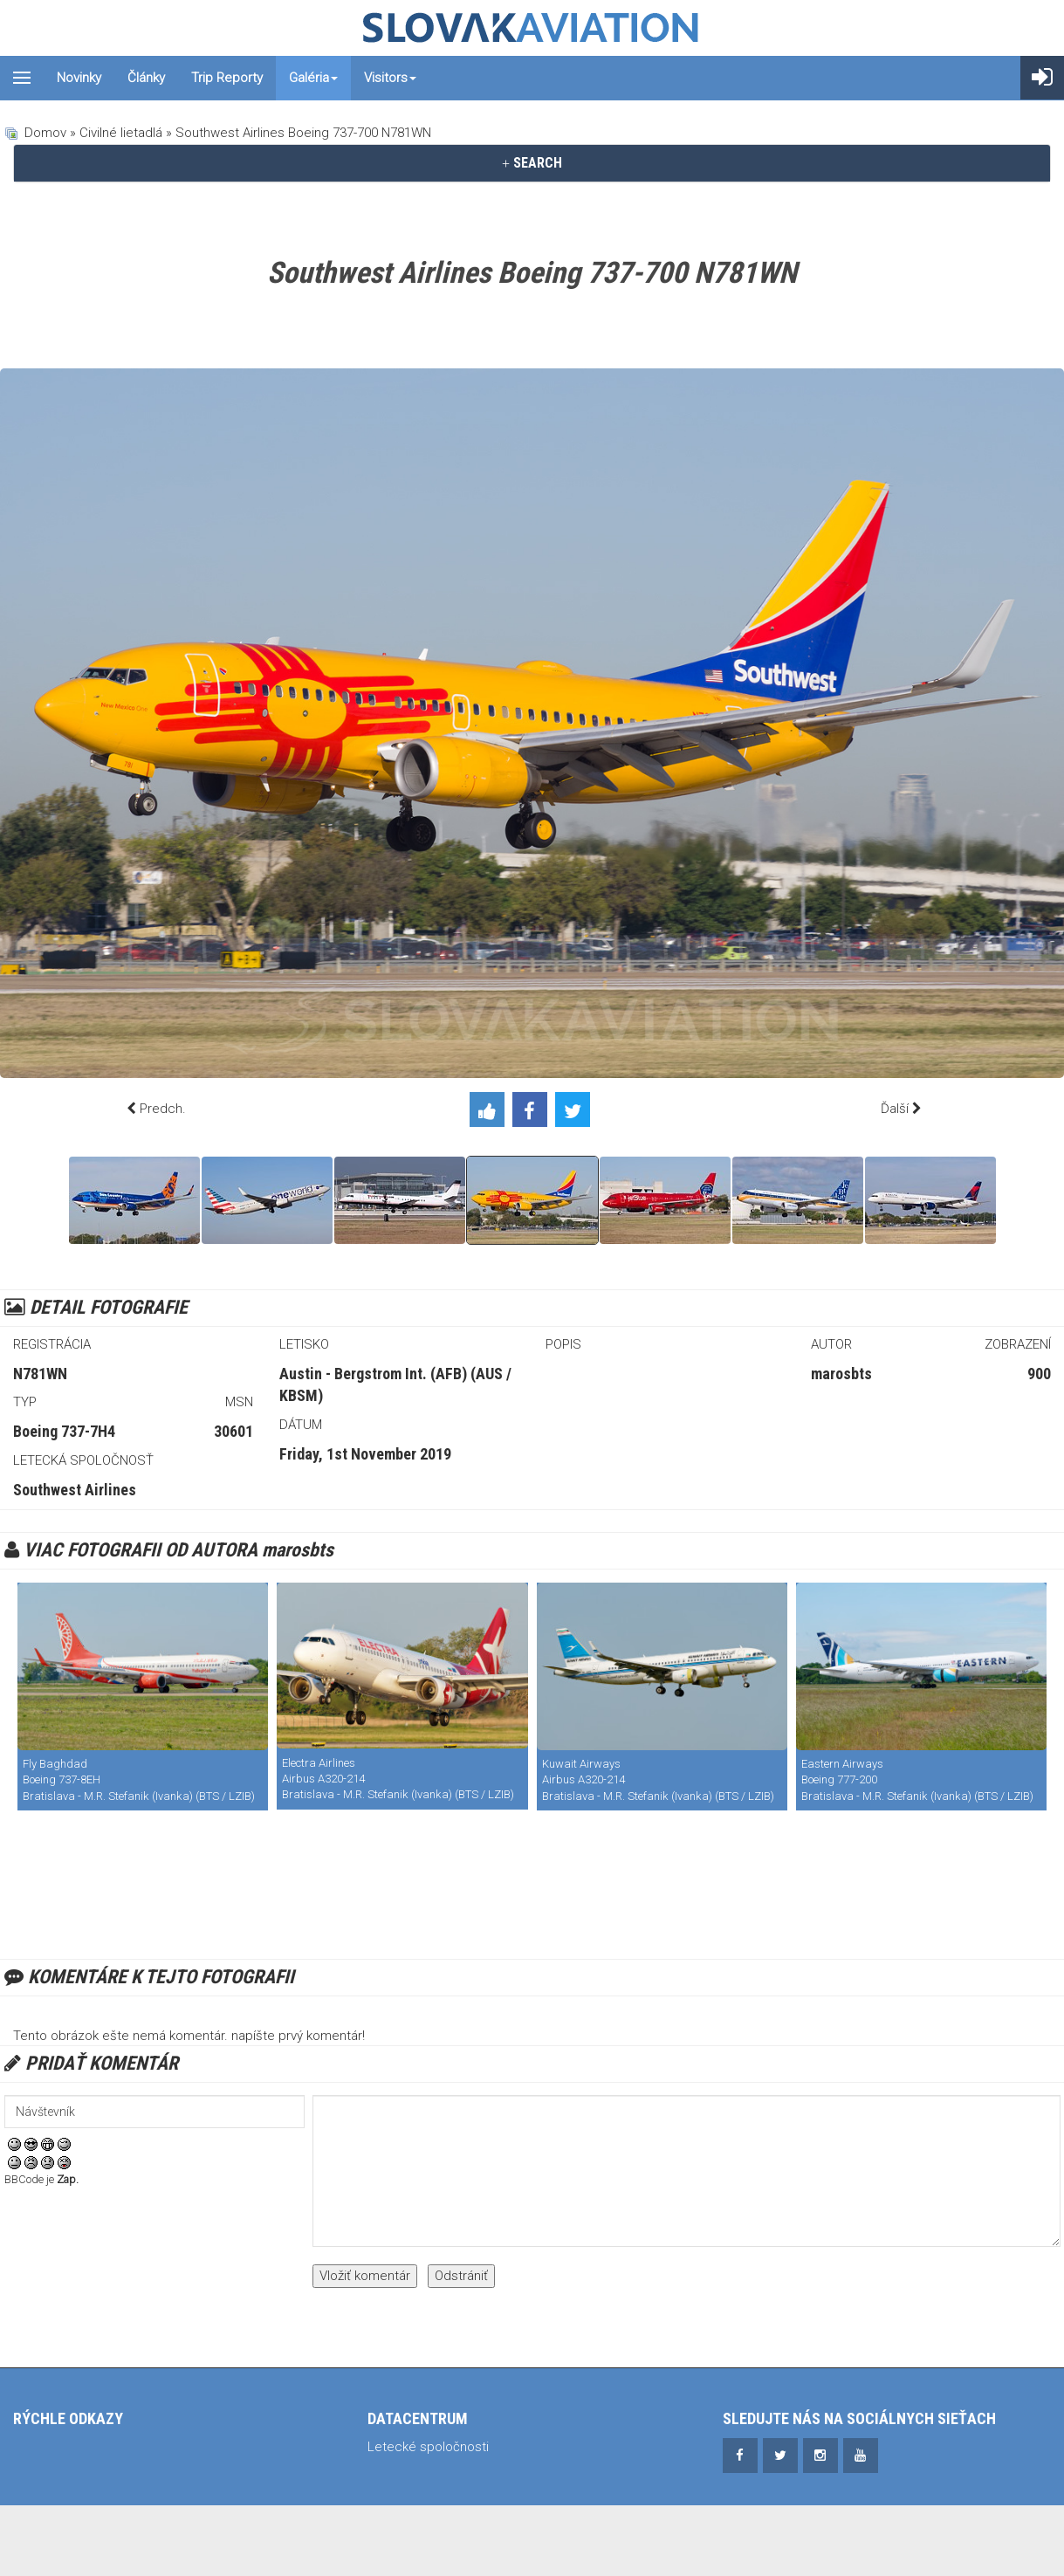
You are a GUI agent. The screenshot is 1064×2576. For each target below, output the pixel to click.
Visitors (390, 78)
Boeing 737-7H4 (64, 1431)
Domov (45, 133)
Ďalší (895, 1108)
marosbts (841, 1373)
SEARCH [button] (532, 163)
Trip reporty (227, 78)
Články (146, 78)
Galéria (313, 78)
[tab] (532, 163)
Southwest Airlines (74, 1489)
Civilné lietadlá (120, 133)
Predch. (163, 1108)
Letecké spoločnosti (428, 2447)
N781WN (40, 1373)
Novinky (79, 78)
